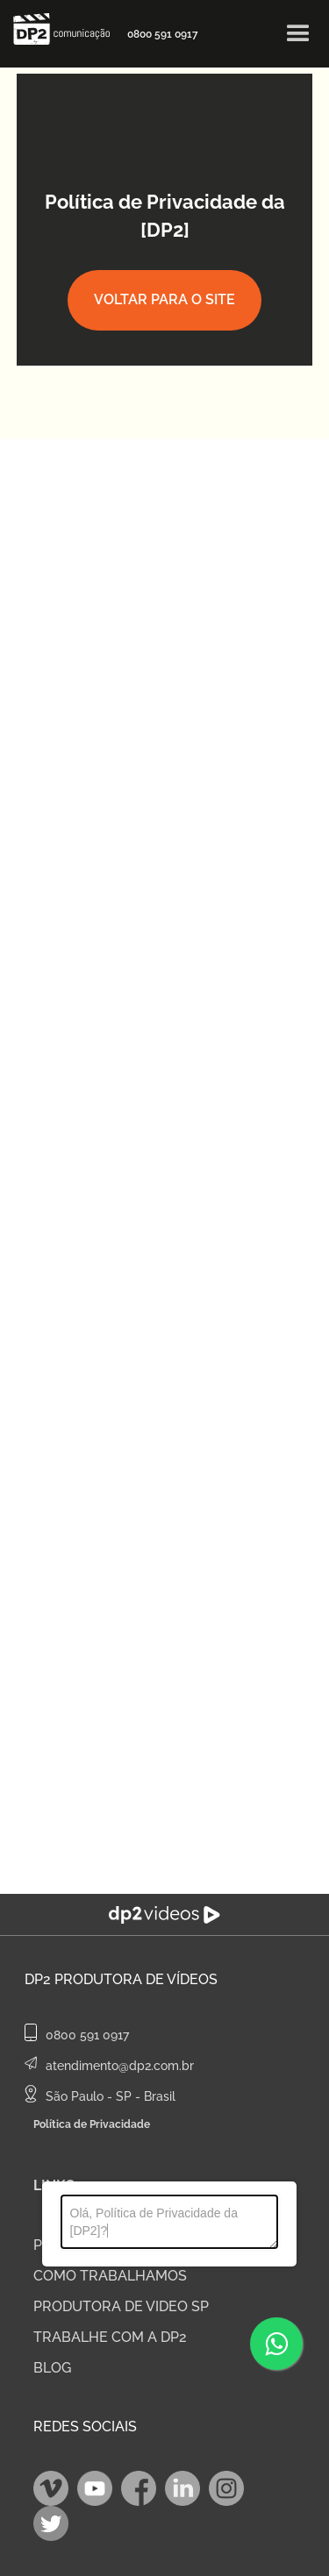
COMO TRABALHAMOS (110, 2275)
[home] (57, 29)
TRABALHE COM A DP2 (110, 2337)
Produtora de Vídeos (136, 1979)
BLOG (52, 2367)
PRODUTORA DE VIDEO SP (121, 2306)
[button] (298, 34)
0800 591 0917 (162, 34)
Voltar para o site (164, 299)
